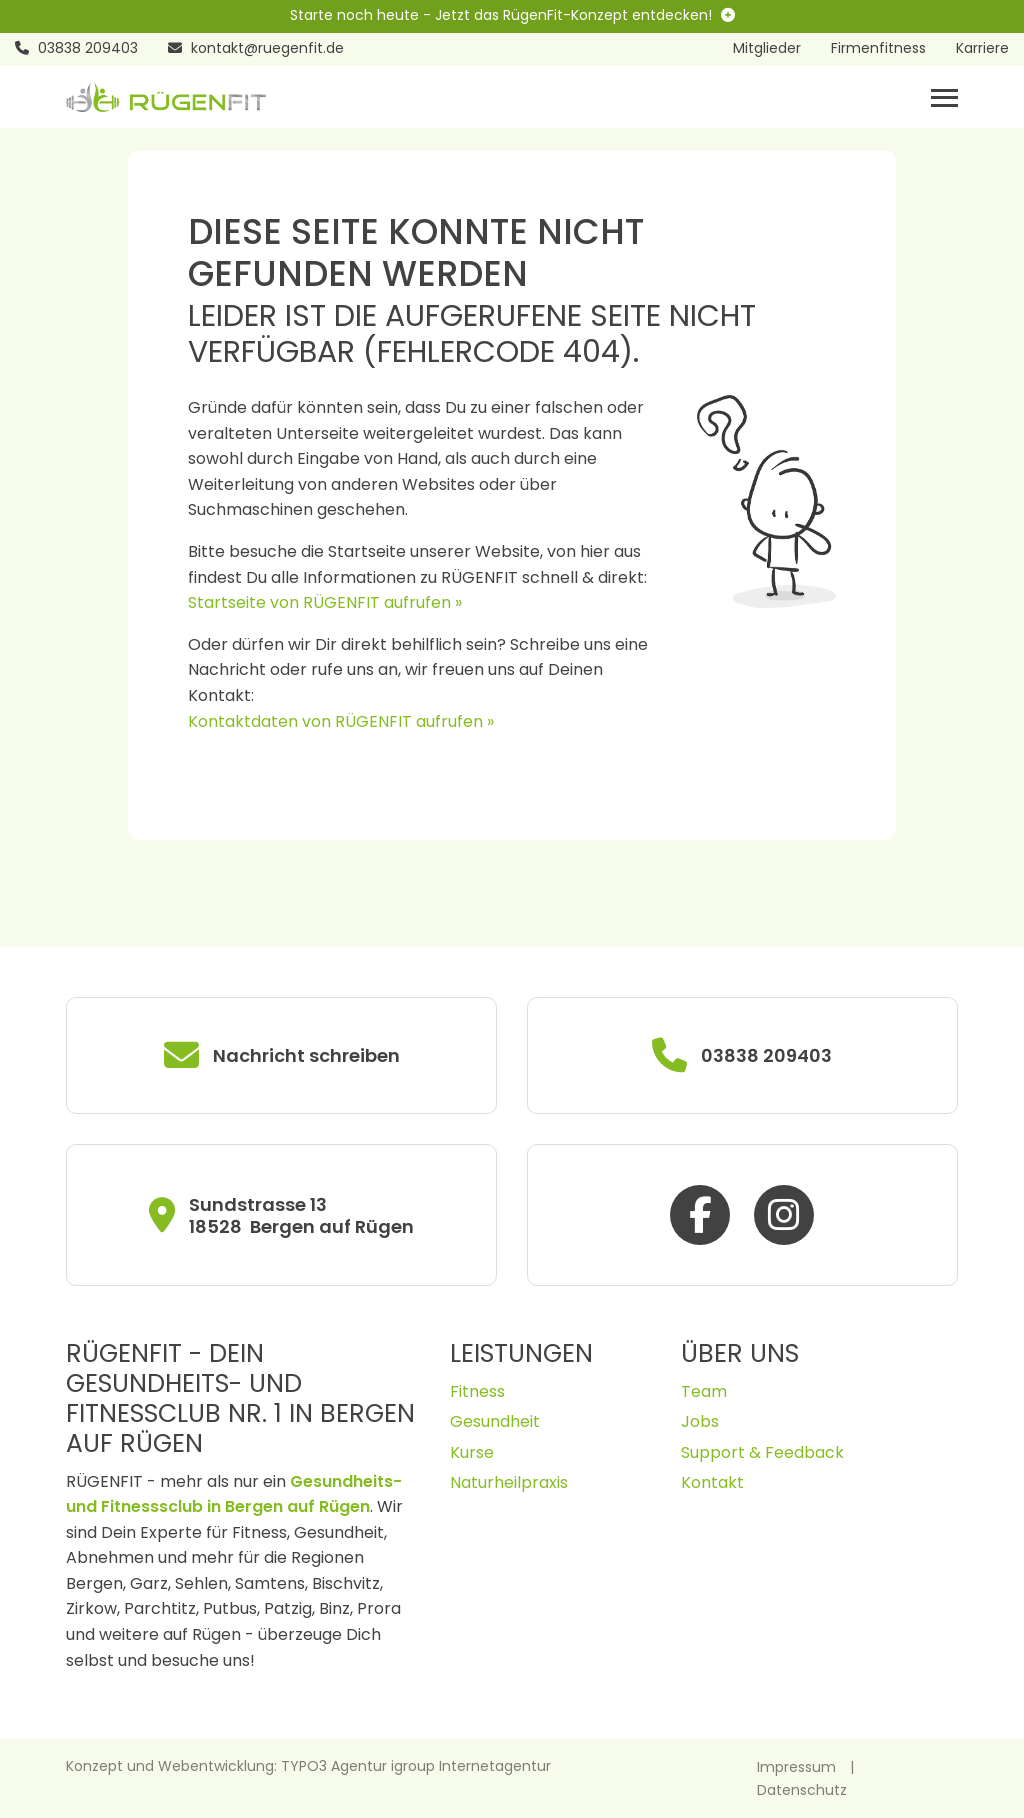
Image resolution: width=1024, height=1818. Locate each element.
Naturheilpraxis (509, 1482)
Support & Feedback (762, 1452)
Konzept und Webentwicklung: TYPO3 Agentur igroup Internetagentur (308, 1766)
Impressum (796, 1767)
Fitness (477, 1391)
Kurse (472, 1452)
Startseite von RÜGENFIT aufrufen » (325, 602)
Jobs (700, 1421)
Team (704, 1391)
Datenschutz (802, 1790)
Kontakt (712, 1482)
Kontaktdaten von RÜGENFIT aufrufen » (341, 721)
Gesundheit (495, 1421)
